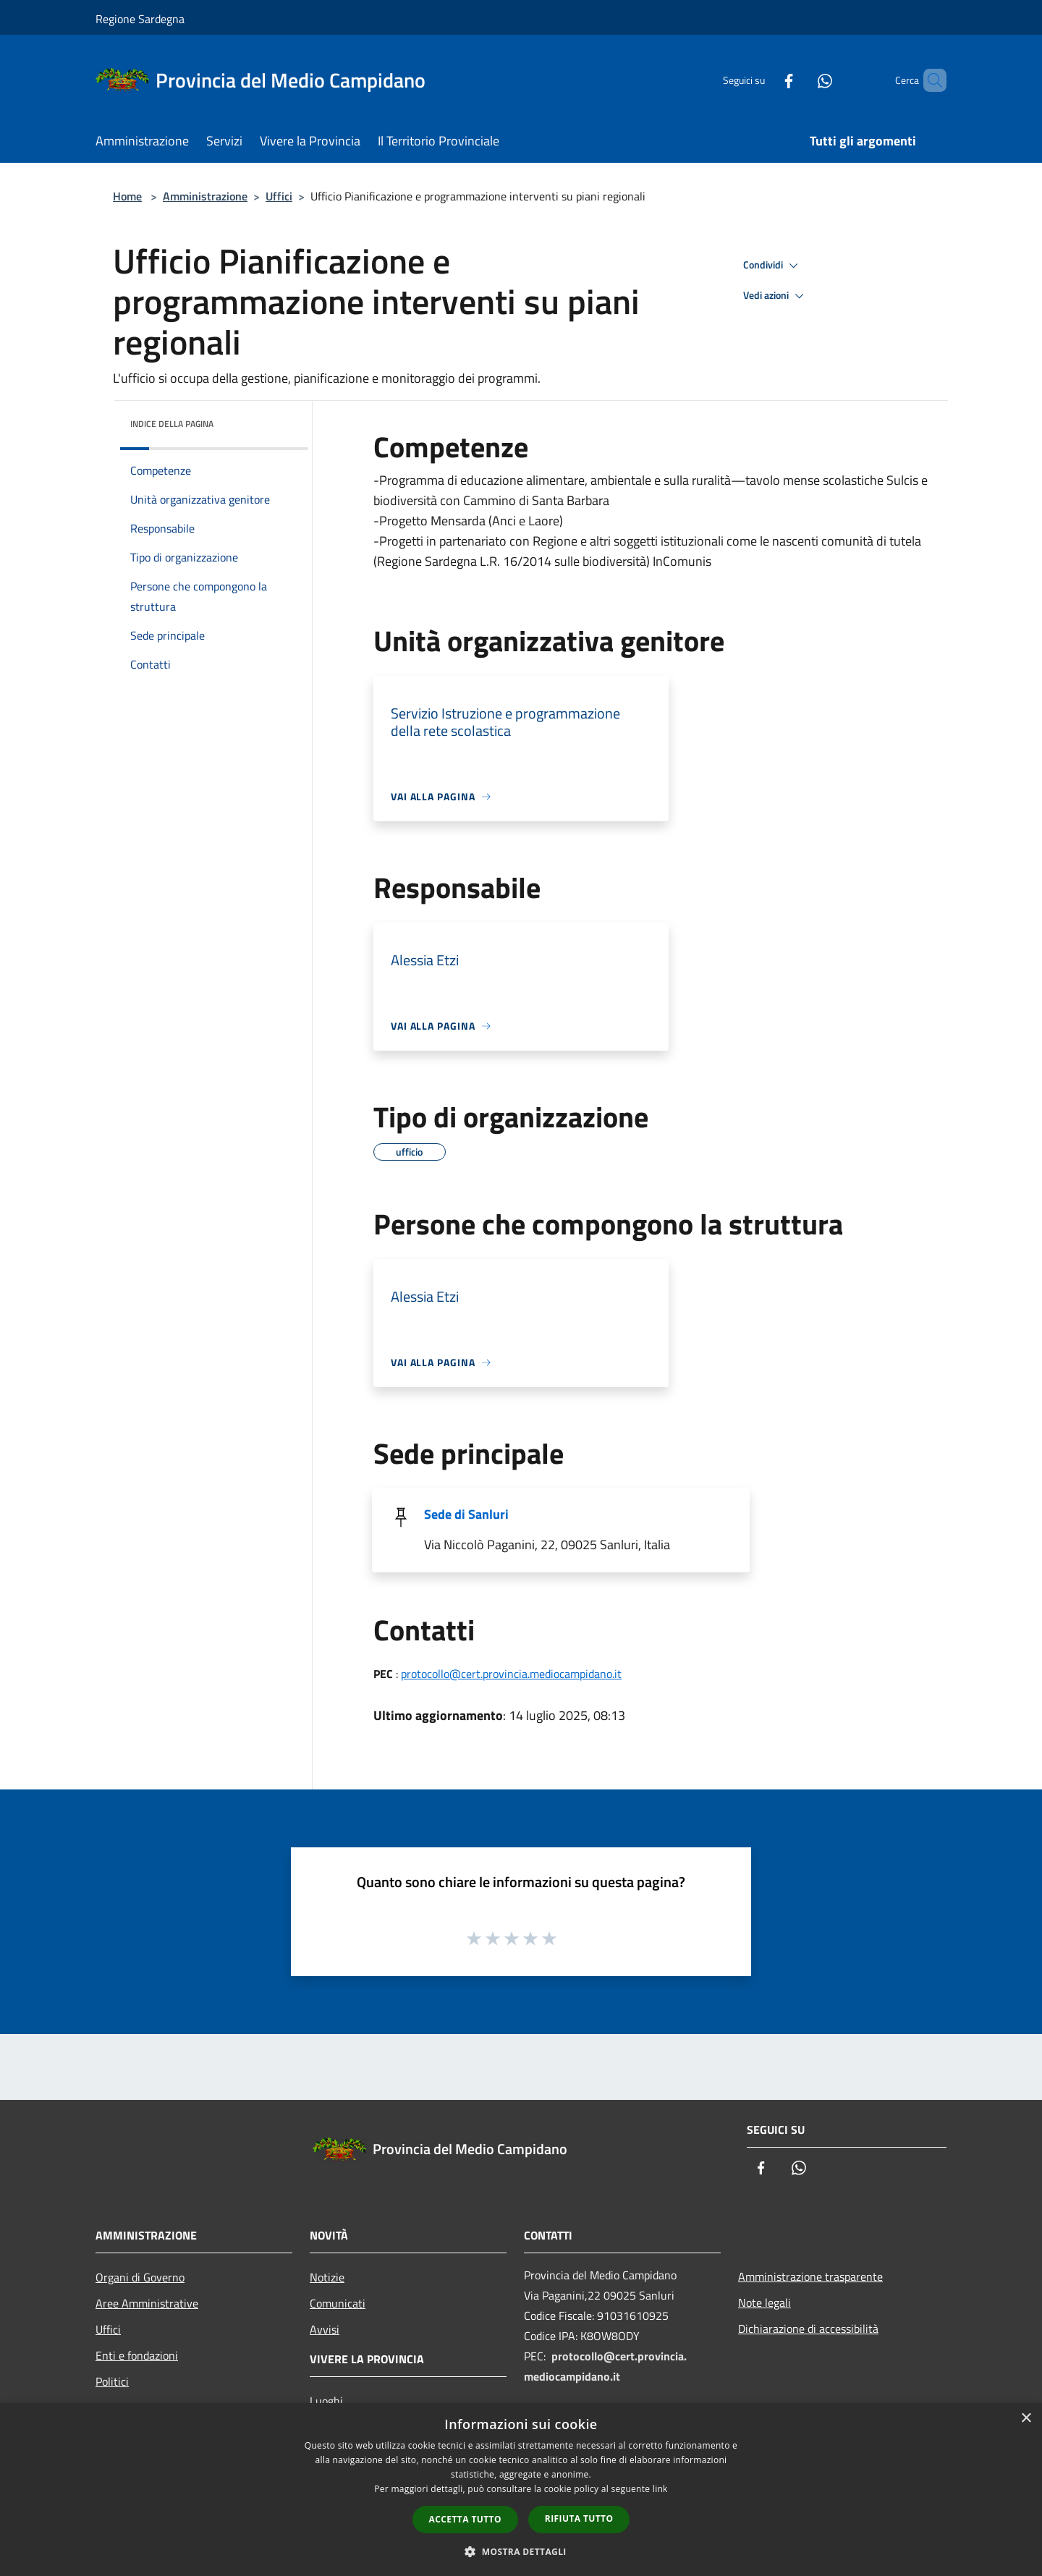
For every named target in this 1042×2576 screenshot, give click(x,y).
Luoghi (326, 2401)
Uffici (279, 196)
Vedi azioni (775, 296)
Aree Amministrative (147, 2303)
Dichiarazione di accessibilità (808, 2328)
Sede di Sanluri (466, 1514)
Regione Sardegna (140, 18)
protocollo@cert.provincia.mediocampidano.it (511, 1673)
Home (127, 196)
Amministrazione (205, 196)
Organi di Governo (140, 2277)
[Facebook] (764, 80)
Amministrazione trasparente (810, 2276)
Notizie (327, 2277)
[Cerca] (929, 80)
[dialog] (521, 2489)
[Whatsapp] (800, 80)
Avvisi (324, 2329)
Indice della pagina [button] (171, 424)
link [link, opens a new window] (660, 2489)
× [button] (1025, 2418)
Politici (112, 2381)
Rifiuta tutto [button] (579, 2518)
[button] (521, 2551)
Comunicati (337, 2303)
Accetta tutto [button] (465, 2519)
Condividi (772, 265)
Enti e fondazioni (137, 2355)
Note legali (764, 2302)
